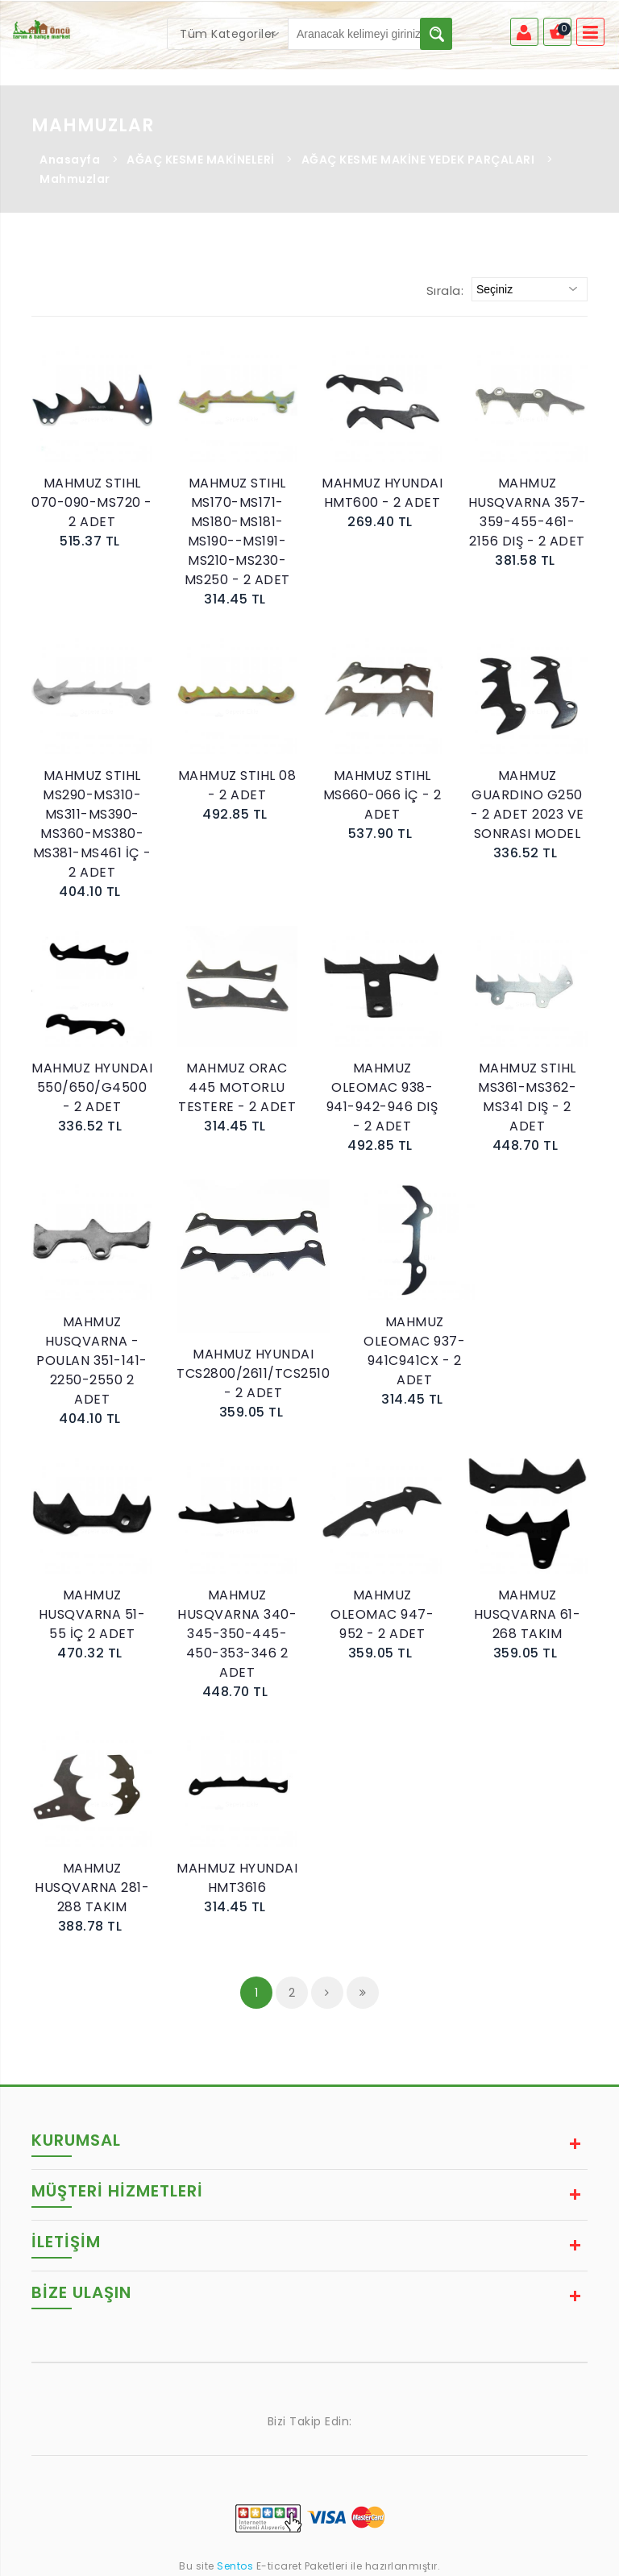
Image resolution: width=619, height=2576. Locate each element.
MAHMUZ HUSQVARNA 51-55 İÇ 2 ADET (92, 1614)
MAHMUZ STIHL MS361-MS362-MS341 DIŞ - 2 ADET (527, 1097)
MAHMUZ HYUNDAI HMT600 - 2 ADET (382, 493)
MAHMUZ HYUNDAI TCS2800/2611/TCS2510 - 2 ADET (253, 1373)
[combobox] (228, 34)
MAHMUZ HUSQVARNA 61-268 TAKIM (527, 1614)
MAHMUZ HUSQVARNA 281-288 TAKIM (92, 1887)
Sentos (235, 2566)
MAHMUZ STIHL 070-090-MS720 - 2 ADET (91, 502)
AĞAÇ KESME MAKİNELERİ (201, 159)
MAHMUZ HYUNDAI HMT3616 (237, 1878)
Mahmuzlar (74, 179)
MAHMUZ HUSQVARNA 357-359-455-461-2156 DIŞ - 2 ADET (527, 512)
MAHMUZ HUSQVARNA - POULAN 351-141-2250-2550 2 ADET (91, 1360)
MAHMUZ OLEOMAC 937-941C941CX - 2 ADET (414, 1351)
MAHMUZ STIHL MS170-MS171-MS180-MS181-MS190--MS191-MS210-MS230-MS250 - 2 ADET (237, 531)
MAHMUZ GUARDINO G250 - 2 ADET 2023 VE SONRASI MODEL (527, 804)
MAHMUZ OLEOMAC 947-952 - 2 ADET (382, 1614)
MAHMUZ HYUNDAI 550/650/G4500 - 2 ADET (91, 1087)
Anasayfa (69, 159)
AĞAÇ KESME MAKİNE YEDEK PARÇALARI (418, 159)
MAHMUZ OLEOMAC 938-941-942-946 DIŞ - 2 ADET (382, 1097)
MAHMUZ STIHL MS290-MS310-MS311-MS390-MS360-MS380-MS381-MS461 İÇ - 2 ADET (92, 823)
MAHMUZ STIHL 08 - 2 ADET (237, 785)
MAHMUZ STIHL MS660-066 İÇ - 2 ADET (382, 794)
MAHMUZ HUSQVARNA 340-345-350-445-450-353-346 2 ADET (237, 1634)
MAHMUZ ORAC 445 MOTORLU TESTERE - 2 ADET (237, 1087)
